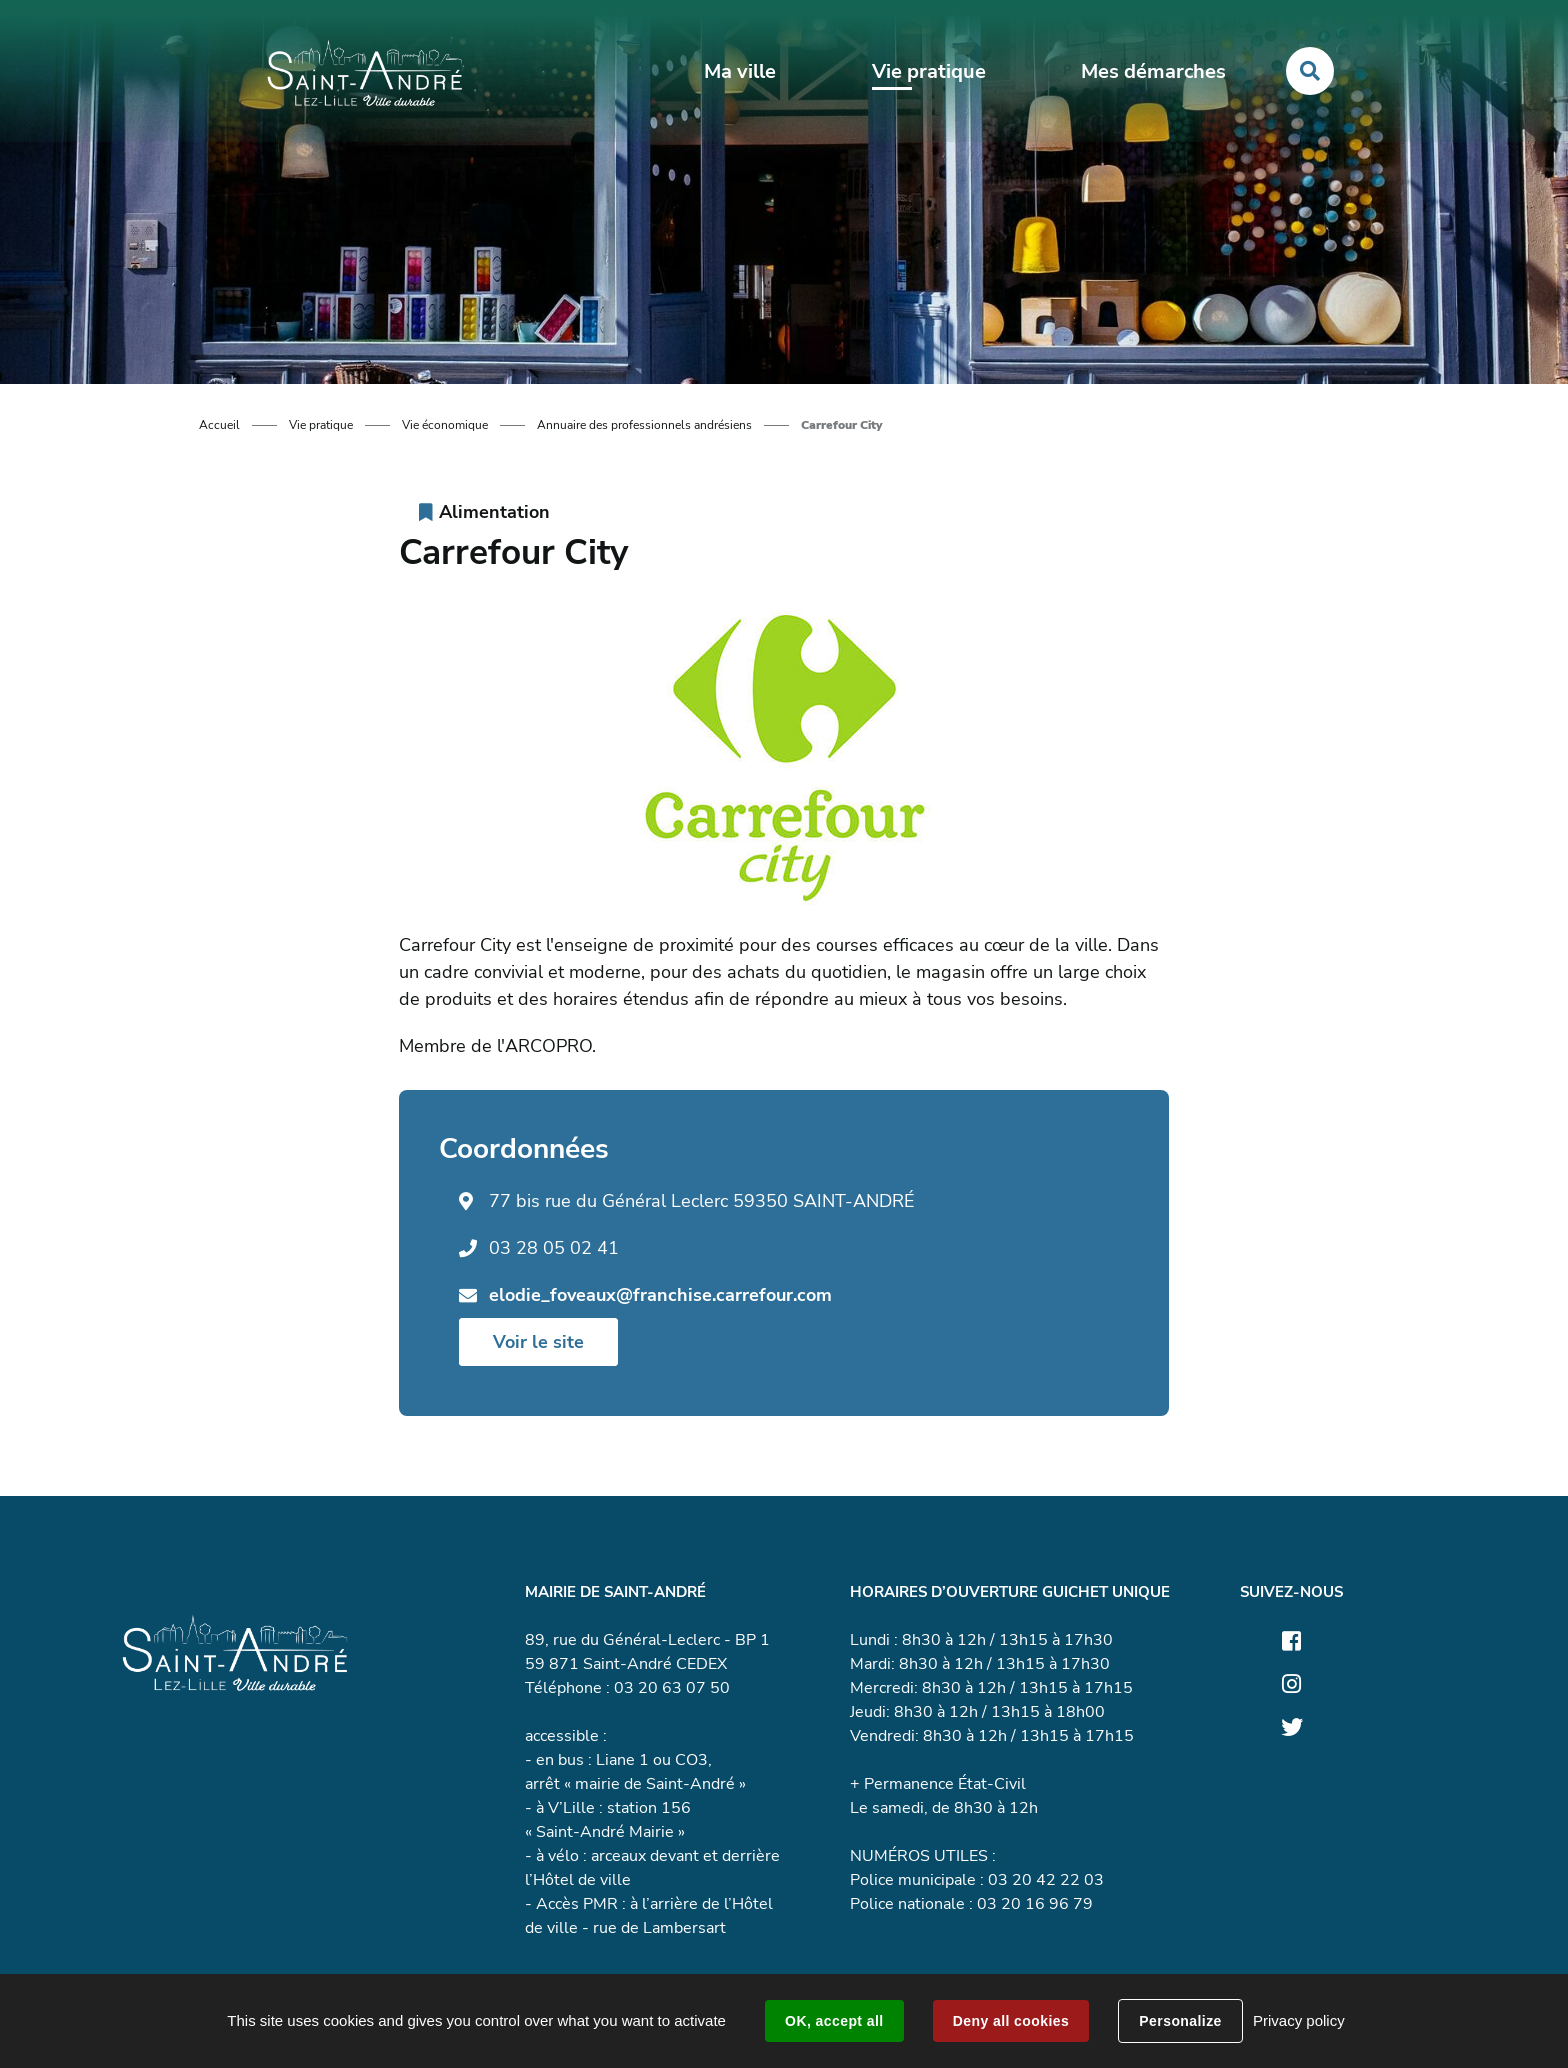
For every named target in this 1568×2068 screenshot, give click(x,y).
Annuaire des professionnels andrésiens (644, 425)
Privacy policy (1299, 2020)
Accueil (219, 425)
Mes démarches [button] (1153, 71)
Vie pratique (321, 425)
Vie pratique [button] (929, 71)
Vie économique (445, 425)
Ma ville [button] (740, 71)
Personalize (1180, 2021)
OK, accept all (834, 2021)
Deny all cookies (1011, 2021)
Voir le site (538, 1342)
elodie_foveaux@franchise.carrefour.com (660, 1295)
